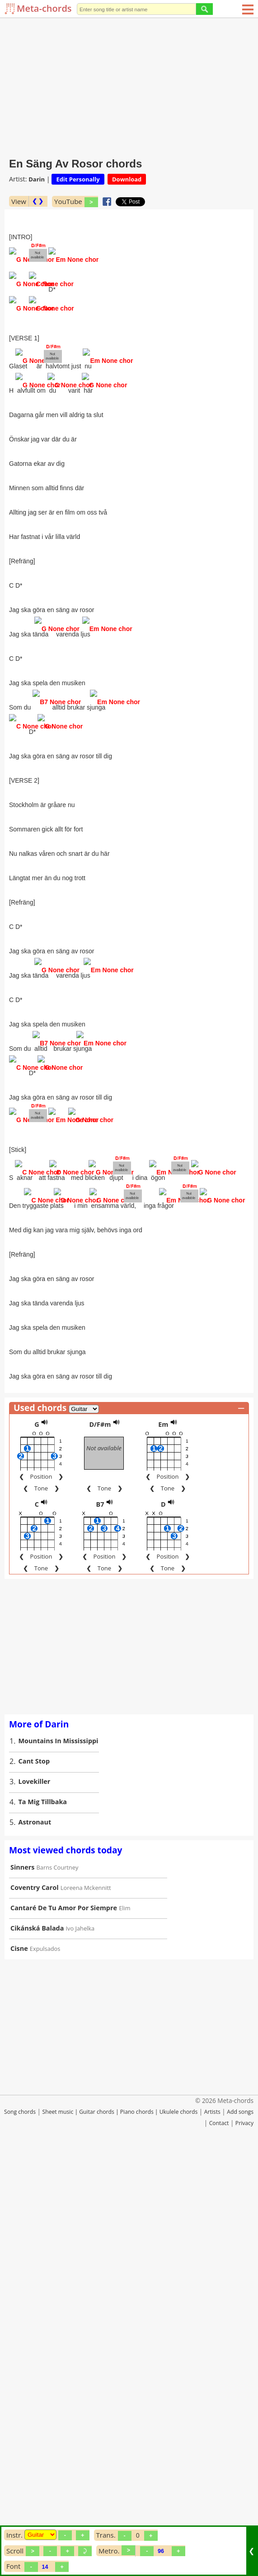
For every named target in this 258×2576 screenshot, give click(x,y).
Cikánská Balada (37, 2344)
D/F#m (100, 1840)
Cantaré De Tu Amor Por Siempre (63, 2324)
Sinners (22, 2283)
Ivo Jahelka (80, 2344)
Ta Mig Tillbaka (43, 2218)
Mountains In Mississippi (59, 2157)
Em (163, 1840)
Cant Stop (34, 2177)
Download (126, 179)
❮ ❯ (37, 201)
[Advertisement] (129, 86)
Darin (36, 179)
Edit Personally (77, 179)
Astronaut (35, 2238)
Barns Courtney (58, 2283)
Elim (124, 2324)
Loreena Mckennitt (86, 2304)
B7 (100, 1920)
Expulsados (45, 2365)
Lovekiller (35, 2197)
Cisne (19, 2364)
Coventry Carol (34, 2303)
